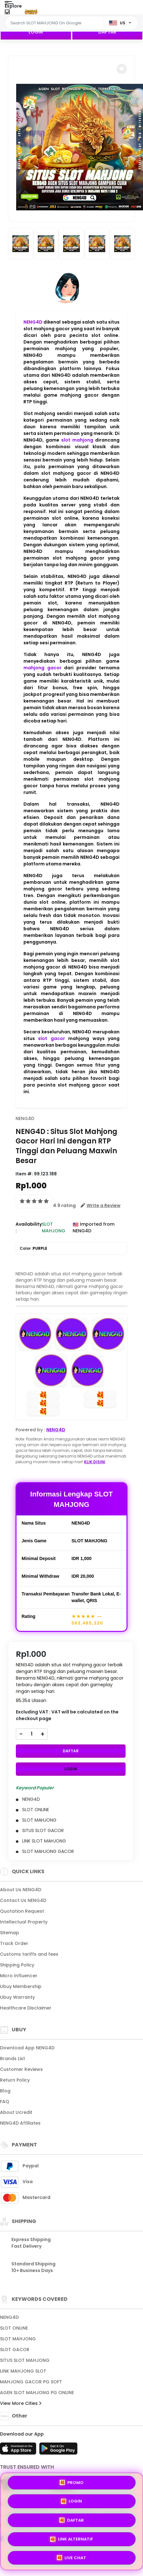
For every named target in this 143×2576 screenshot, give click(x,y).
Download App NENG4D (27, 2048)
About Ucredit (16, 2112)
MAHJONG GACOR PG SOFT (31, 2382)
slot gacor (51, 1038)
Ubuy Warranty (17, 1997)
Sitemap (9, 1932)
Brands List (12, 2058)
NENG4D (32, 322)
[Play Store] (58, 2450)
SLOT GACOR (14, 2349)
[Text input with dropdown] (55, 23)
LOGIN (36, 32)
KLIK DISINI (94, 1461)
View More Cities (20, 2403)
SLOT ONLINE (14, 2328)
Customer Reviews (21, 2069)
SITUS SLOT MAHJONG (24, 2360)
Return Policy (15, 2080)
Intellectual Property (24, 1922)
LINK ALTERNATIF (71, 2539)
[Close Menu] (7, 13)
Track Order (14, 1943)
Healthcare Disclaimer (25, 2008)
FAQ (4, 2101)
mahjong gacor (42, 668)
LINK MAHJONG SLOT (23, 2371)
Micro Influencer (18, 1975)
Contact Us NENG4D (23, 1900)
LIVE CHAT (71, 2558)
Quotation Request (22, 1911)
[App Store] (19, 2450)
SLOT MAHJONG (18, 2339)
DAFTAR (107, 32)
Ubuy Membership (21, 1986)
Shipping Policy (17, 1965)
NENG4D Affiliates (20, 2123)
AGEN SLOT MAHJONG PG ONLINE (37, 2392)
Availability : (29, 1227)
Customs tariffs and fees (29, 1954)
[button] (122, 69)
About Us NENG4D (20, 1889)
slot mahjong (77, 440)
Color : (33, 1248)
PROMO (71, 2483)
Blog (5, 2091)
